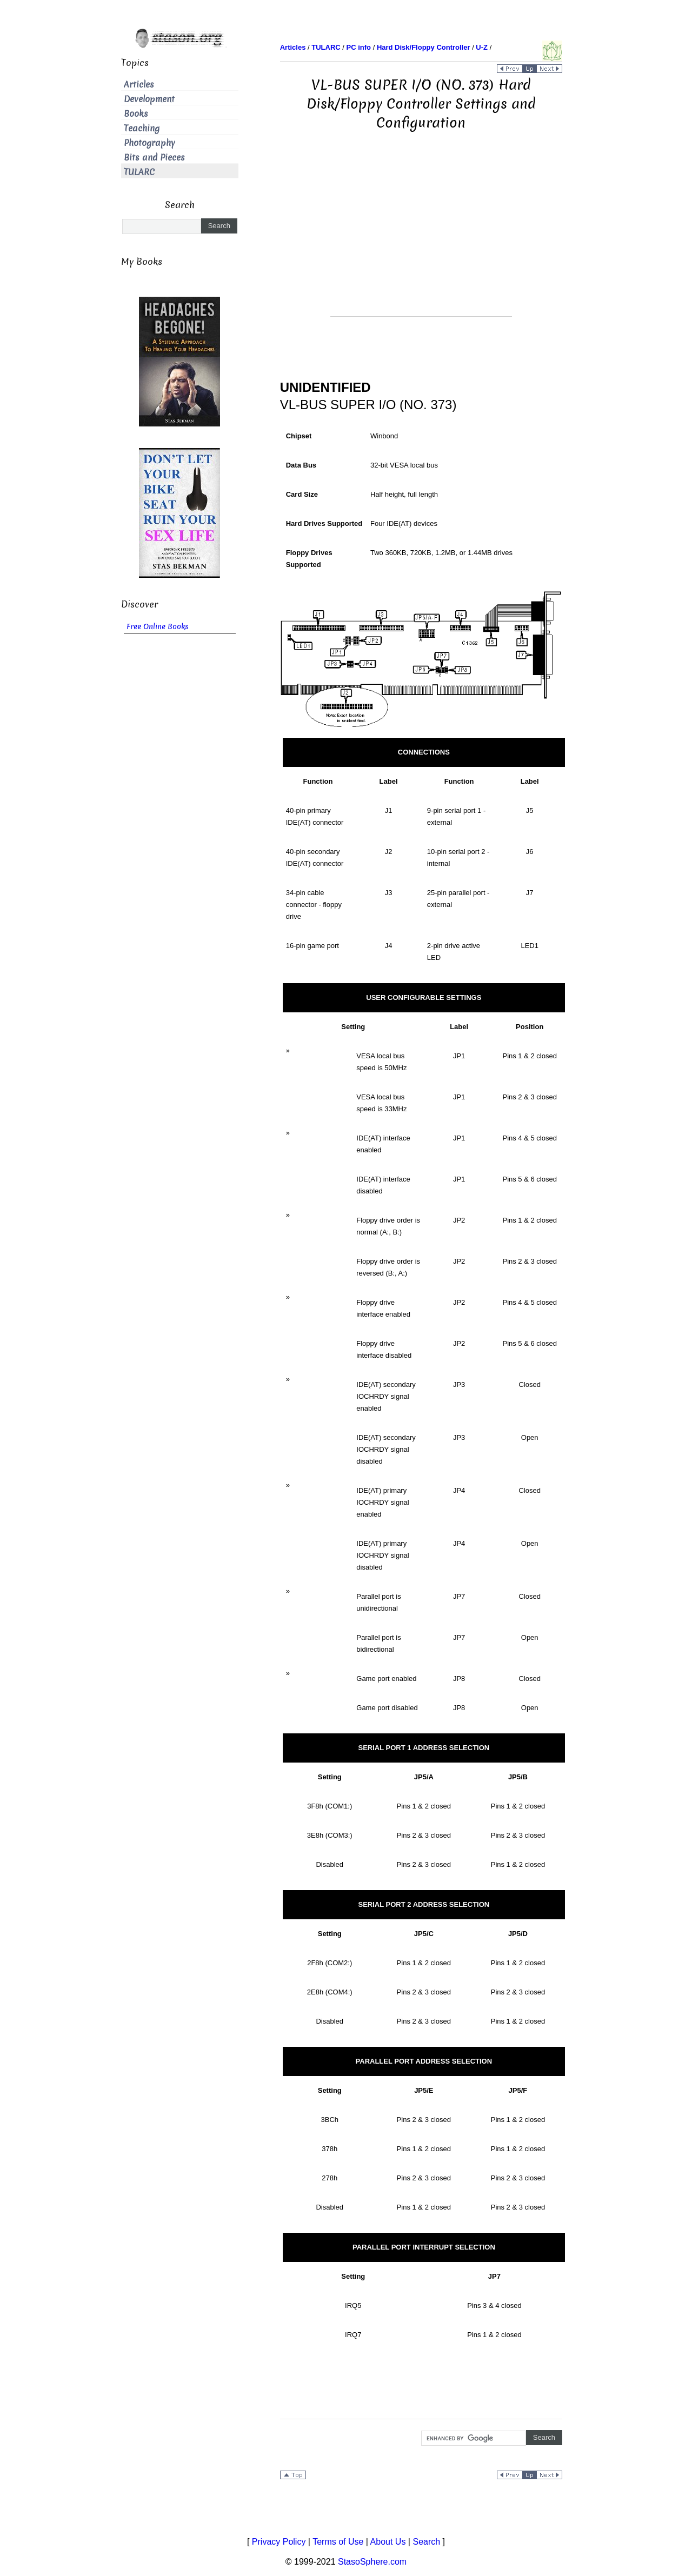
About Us (388, 2541)
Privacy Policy (279, 2541)
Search (426, 2541)
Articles (139, 84)
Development (149, 99)
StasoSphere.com (372, 2561)
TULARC (139, 172)
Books (136, 113)
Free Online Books (158, 627)
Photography (149, 143)
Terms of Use (337, 2541)
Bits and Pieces (154, 157)
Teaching (141, 128)
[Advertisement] (421, 240)
